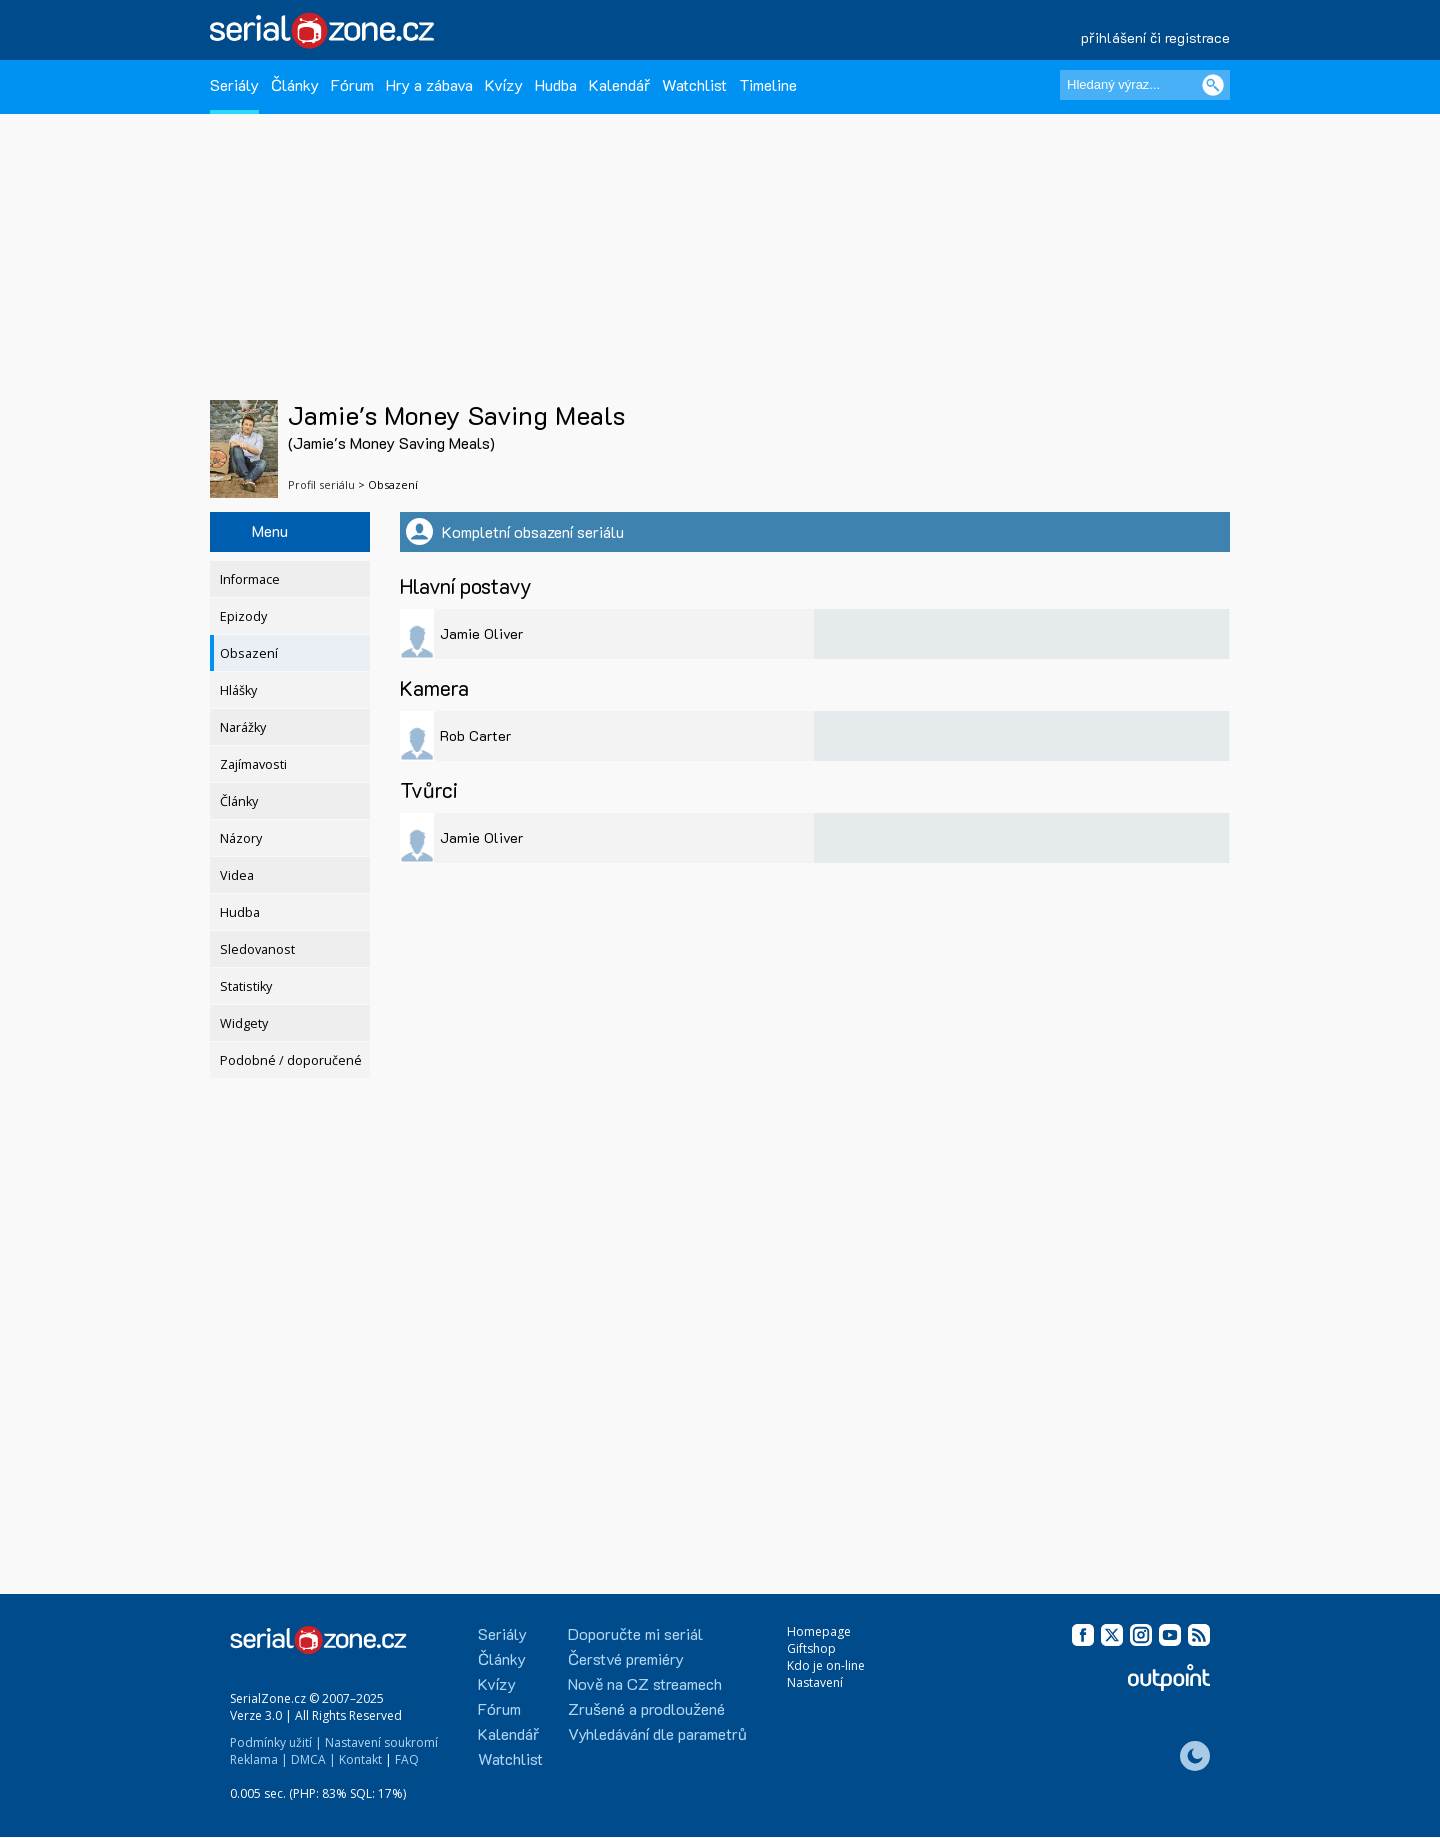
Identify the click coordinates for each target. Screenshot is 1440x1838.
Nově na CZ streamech (645, 1683)
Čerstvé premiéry (626, 1658)
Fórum (352, 84)
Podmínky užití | (276, 1742)
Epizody (243, 616)
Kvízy (504, 84)
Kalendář (619, 84)
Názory (241, 838)
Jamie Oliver (481, 633)
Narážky (243, 727)
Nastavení (815, 1682)
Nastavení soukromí (381, 1742)
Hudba (556, 84)
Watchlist (694, 84)
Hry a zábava (429, 84)
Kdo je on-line (826, 1665)
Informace (250, 579)
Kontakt (360, 1759)
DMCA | (313, 1759)
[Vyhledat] (1213, 85)
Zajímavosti (253, 764)
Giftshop (811, 1648)
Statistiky (246, 986)
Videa (237, 875)
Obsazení (249, 653)
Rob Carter (475, 735)
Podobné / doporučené (291, 1060)
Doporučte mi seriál (635, 1633)
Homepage (819, 1631)
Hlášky (238, 690)
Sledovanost (257, 949)
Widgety (244, 1023)
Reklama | (259, 1759)
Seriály (234, 84)
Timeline (768, 84)
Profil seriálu (321, 484)
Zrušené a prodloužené (646, 1708)
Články (295, 84)
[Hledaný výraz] (1145, 85)
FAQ (407, 1759)
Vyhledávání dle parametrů (657, 1733)
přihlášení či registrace (1155, 37)
